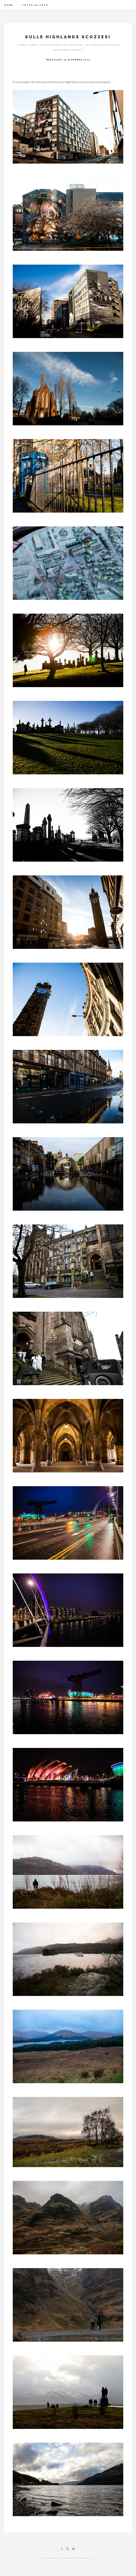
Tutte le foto (35, 5)
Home (8, 5)
